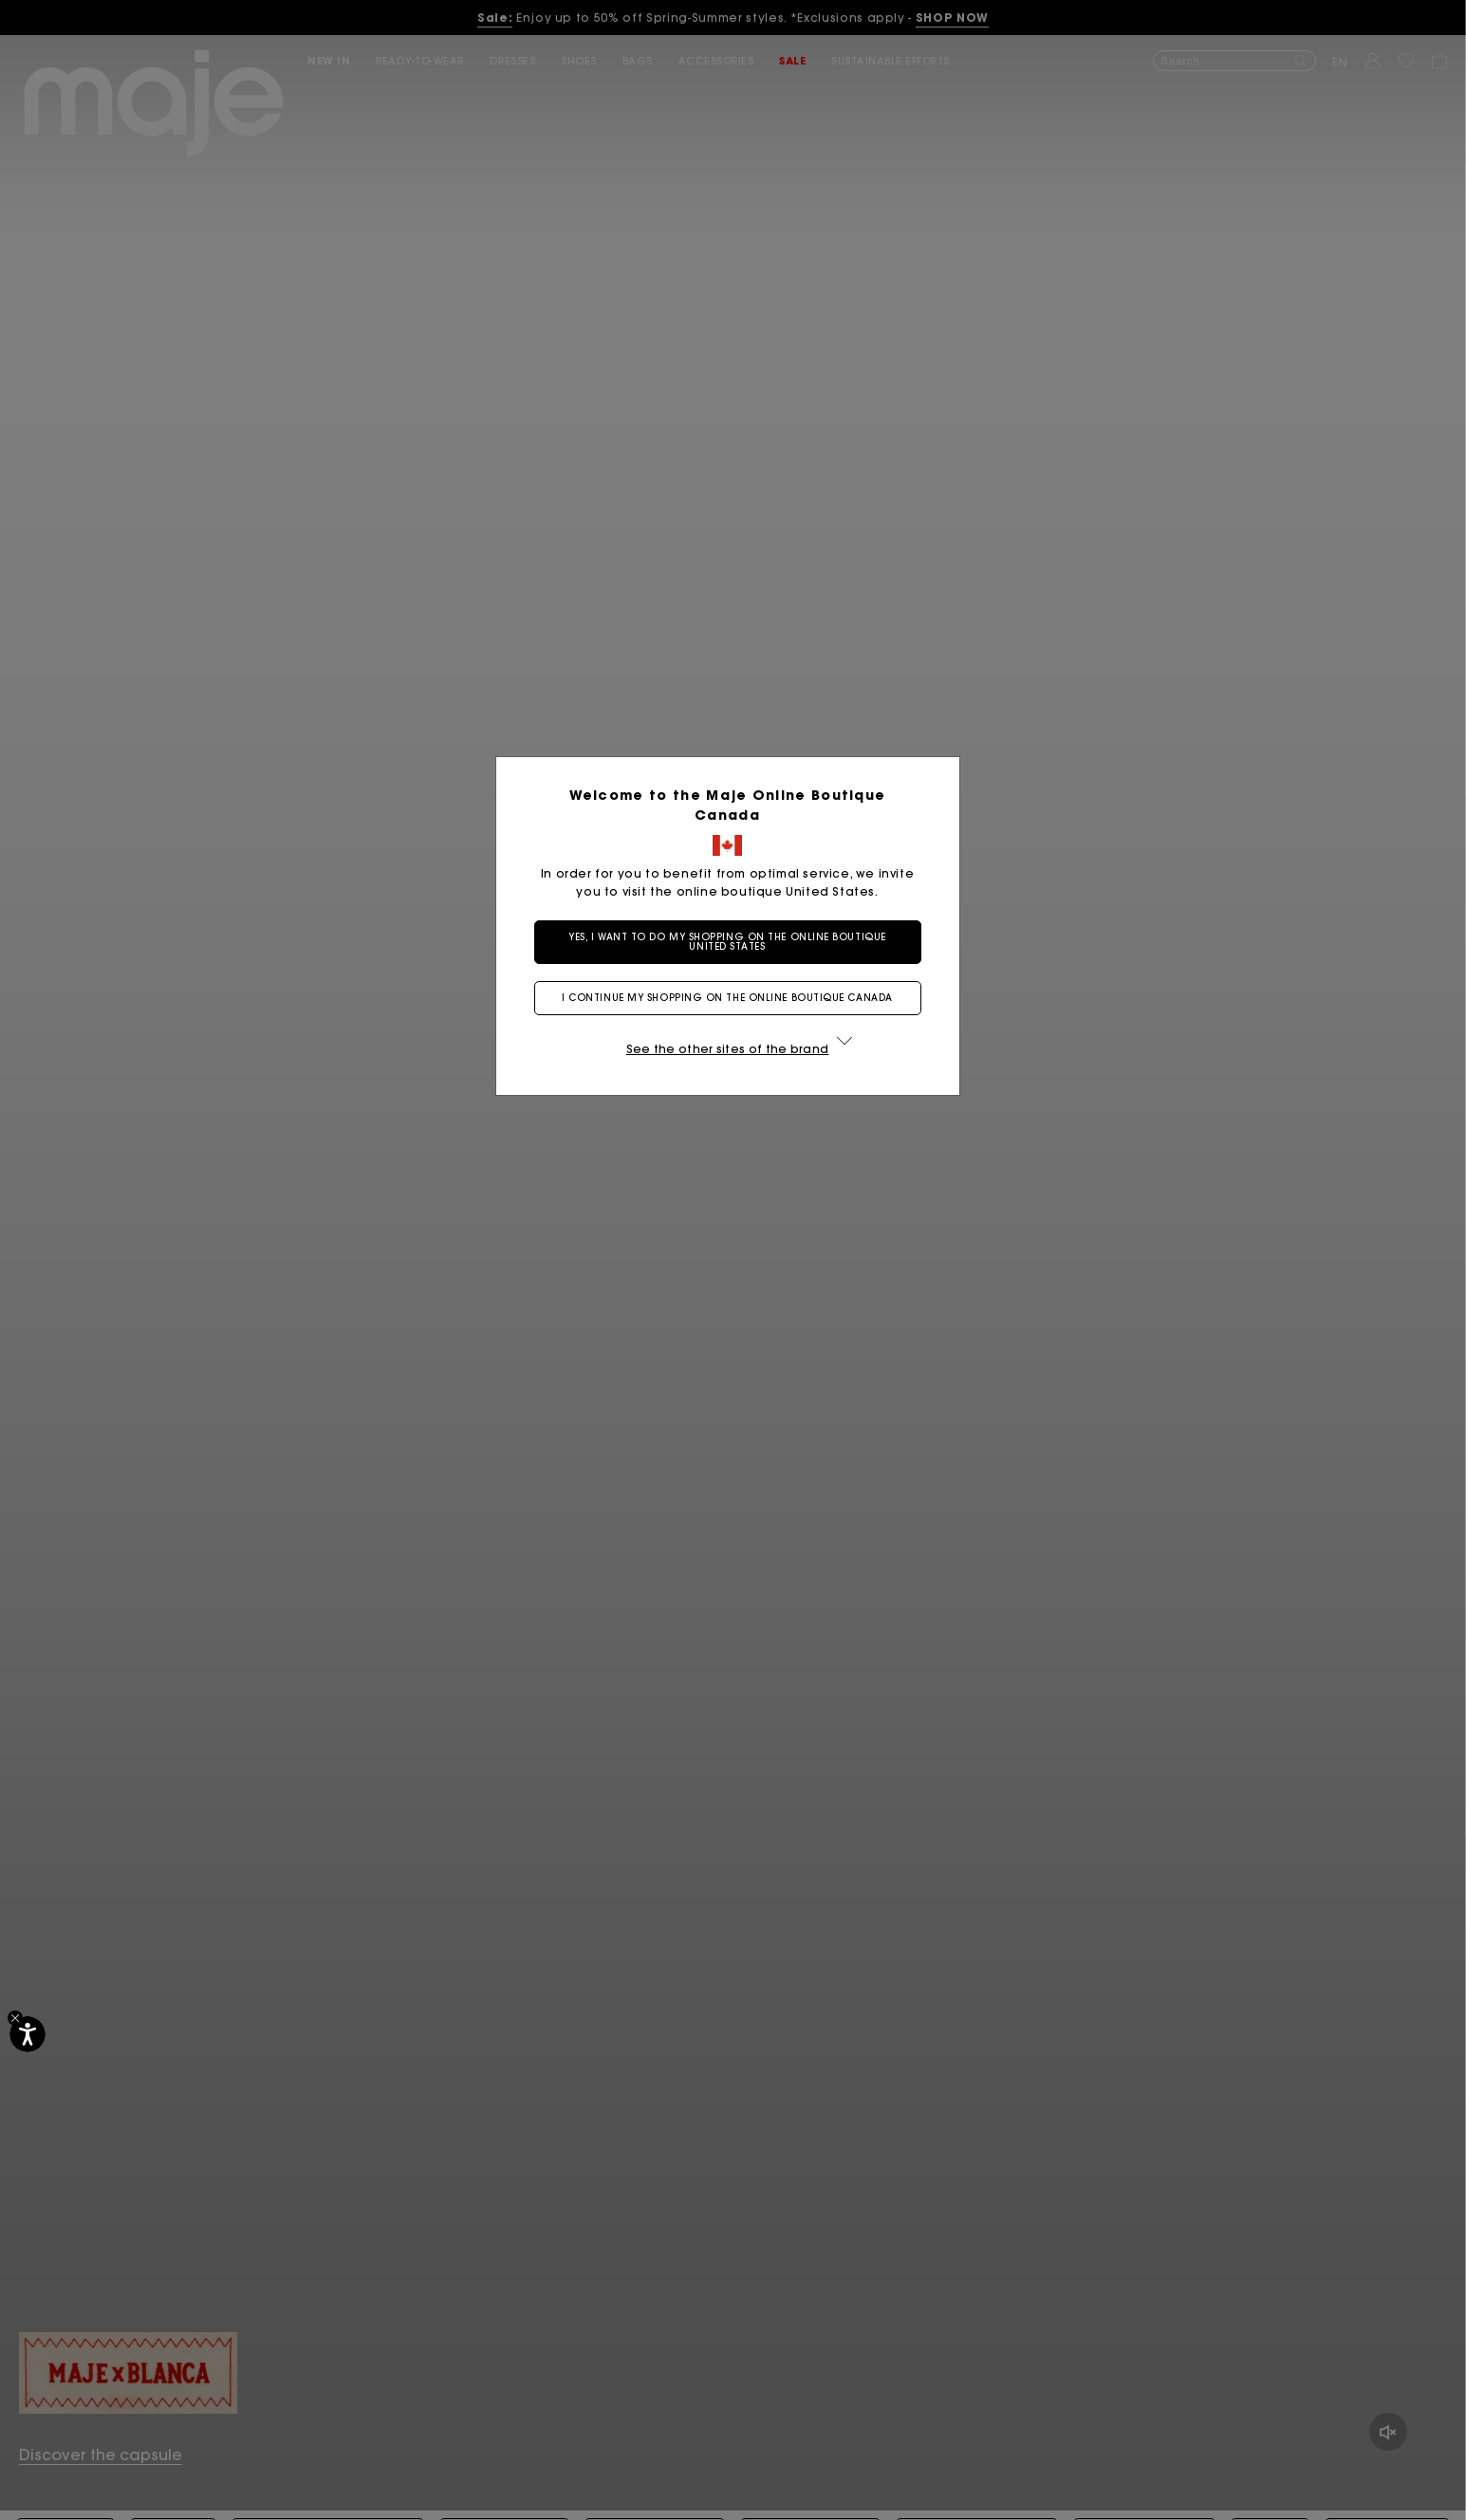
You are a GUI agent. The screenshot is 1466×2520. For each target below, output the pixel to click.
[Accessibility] (27, 2034)
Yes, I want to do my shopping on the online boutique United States (733, 942)
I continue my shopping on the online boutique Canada (733, 997)
